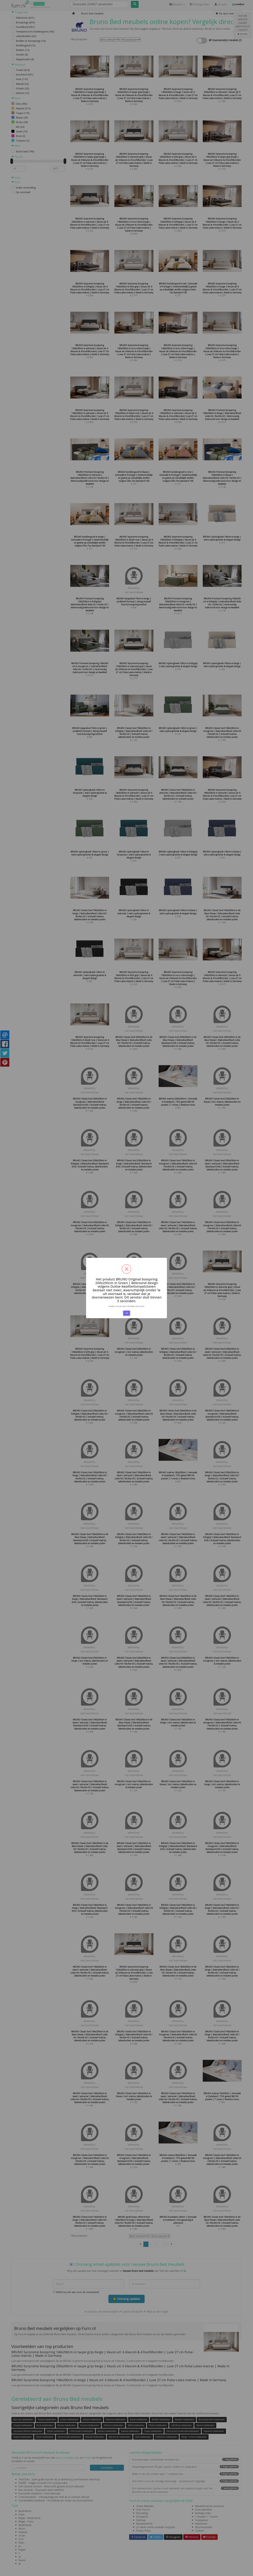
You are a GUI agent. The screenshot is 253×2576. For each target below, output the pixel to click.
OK (126, 1313)
